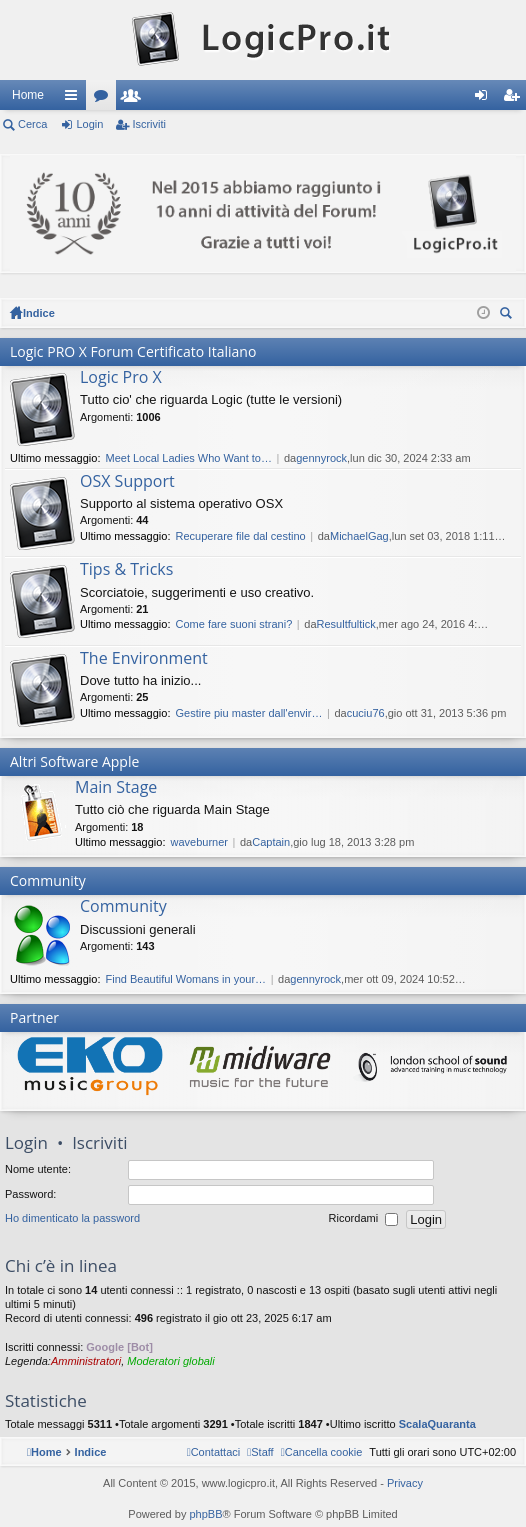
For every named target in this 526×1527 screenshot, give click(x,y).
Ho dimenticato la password (72, 1219)
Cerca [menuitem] (508, 315)
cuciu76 (366, 713)
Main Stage (116, 788)
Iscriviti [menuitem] (515, 99)
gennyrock (321, 458)
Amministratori (86, 1361)
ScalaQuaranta (437, 1424)
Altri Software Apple (74, 761)
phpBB (205, 1514)
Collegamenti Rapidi (75, 99)
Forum (105, 99)
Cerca (32, 124)
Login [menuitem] (485, 99)
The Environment (144, 659)
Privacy (405, 1483)
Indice (39, 313)
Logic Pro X (121, 378)
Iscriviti (149, 124)
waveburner (198, 842)
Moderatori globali (170, 1361)
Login (89, 124)
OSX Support (127, 482)
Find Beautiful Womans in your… (185, 979)
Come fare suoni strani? (233, 624)
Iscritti (135, 99)
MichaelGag (359, 536)
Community (48, 880)
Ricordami (364, 1220)
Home (28, 95)
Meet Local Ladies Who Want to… (188, 458)
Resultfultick (346, 624)
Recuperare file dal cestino (240, 536)
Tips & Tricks (126, 570)
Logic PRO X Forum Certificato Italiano (133, 351)
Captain (271, 842)
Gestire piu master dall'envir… (248, 713)
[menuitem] (322, 1452)
